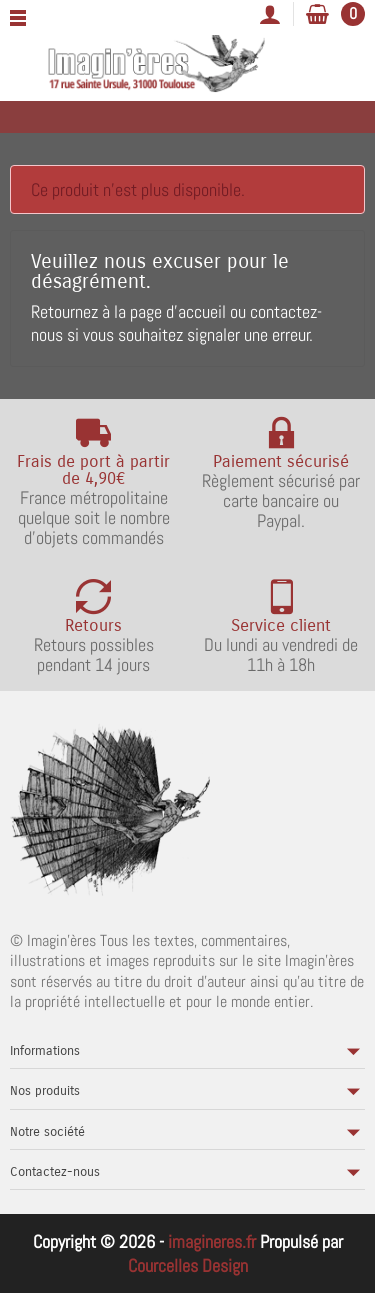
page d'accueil (178, 311)
